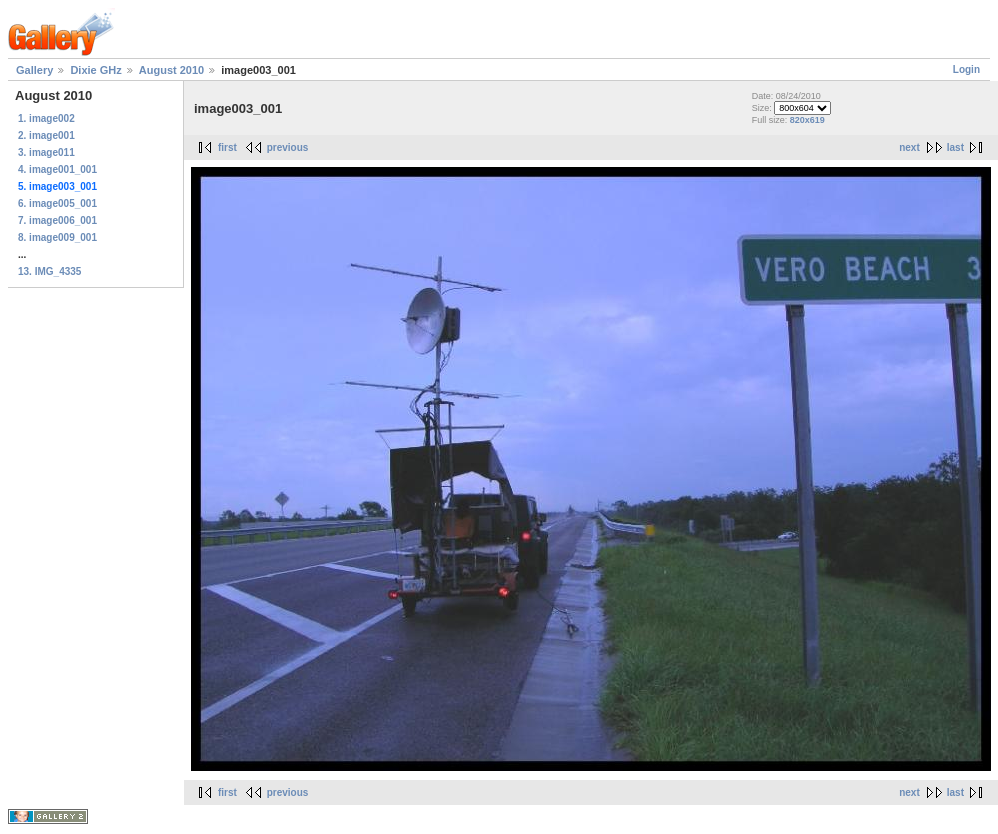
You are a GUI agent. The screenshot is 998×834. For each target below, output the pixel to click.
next (909, 147)
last (955, 147)
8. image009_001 (57, 237)
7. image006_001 (57, 220)
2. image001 (46, 135)
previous (288, 147)
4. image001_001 (57, 169)
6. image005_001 (57, 203)
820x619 (807, 120)
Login (966, 69)
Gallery (34, 70)
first (227, 147)
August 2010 (171, 70)
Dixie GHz (95, 70)
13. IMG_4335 (49, 271)
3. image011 (46, 152)
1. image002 (46, 118)
